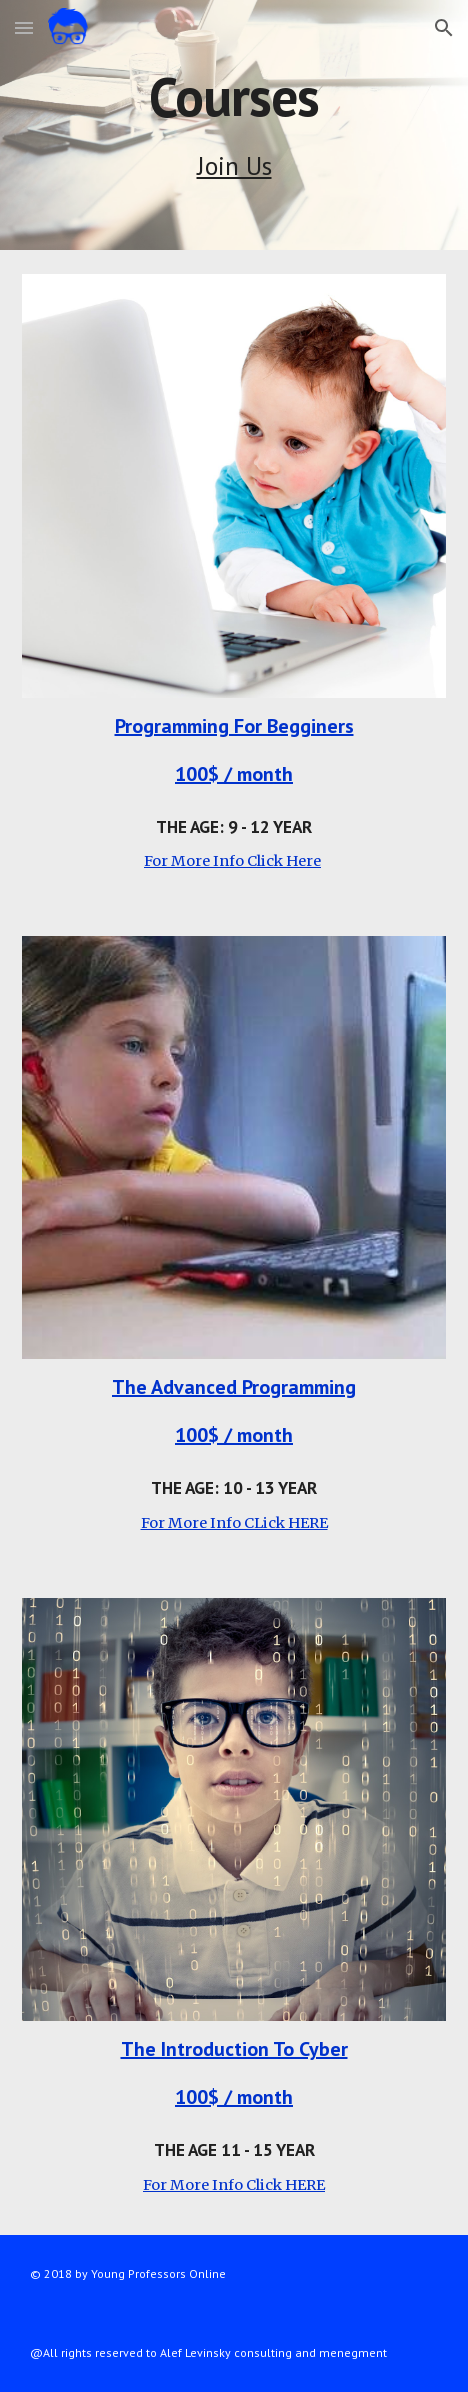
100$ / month (234, 774)
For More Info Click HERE (234, 2185)
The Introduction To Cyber (234, 2049)
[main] (234, 96)
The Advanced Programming (234, 1387)
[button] (24, 27)
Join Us (234, 165)
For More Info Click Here (232, 861)
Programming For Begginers (234, 726)
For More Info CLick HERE (234, 1523)
